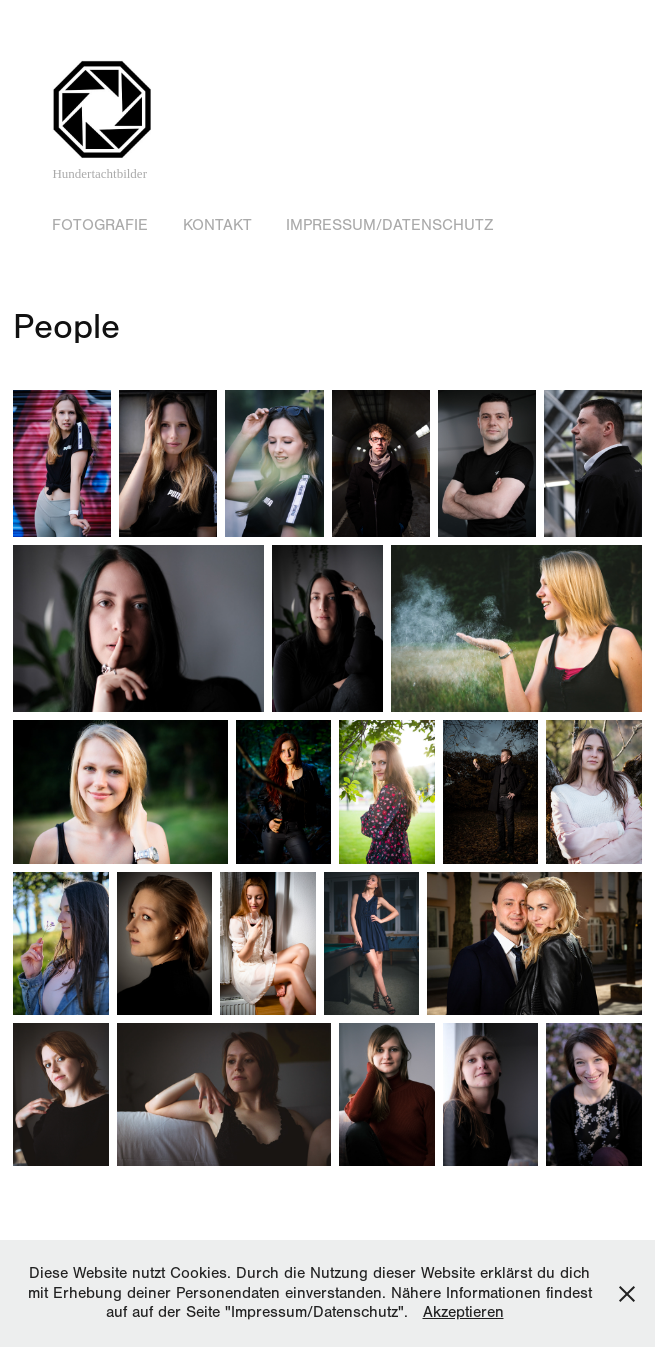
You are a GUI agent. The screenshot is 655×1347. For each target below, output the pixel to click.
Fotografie (100, 225)
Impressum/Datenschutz (389, 225)
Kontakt (217, 225)
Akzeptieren (463, 1312)
